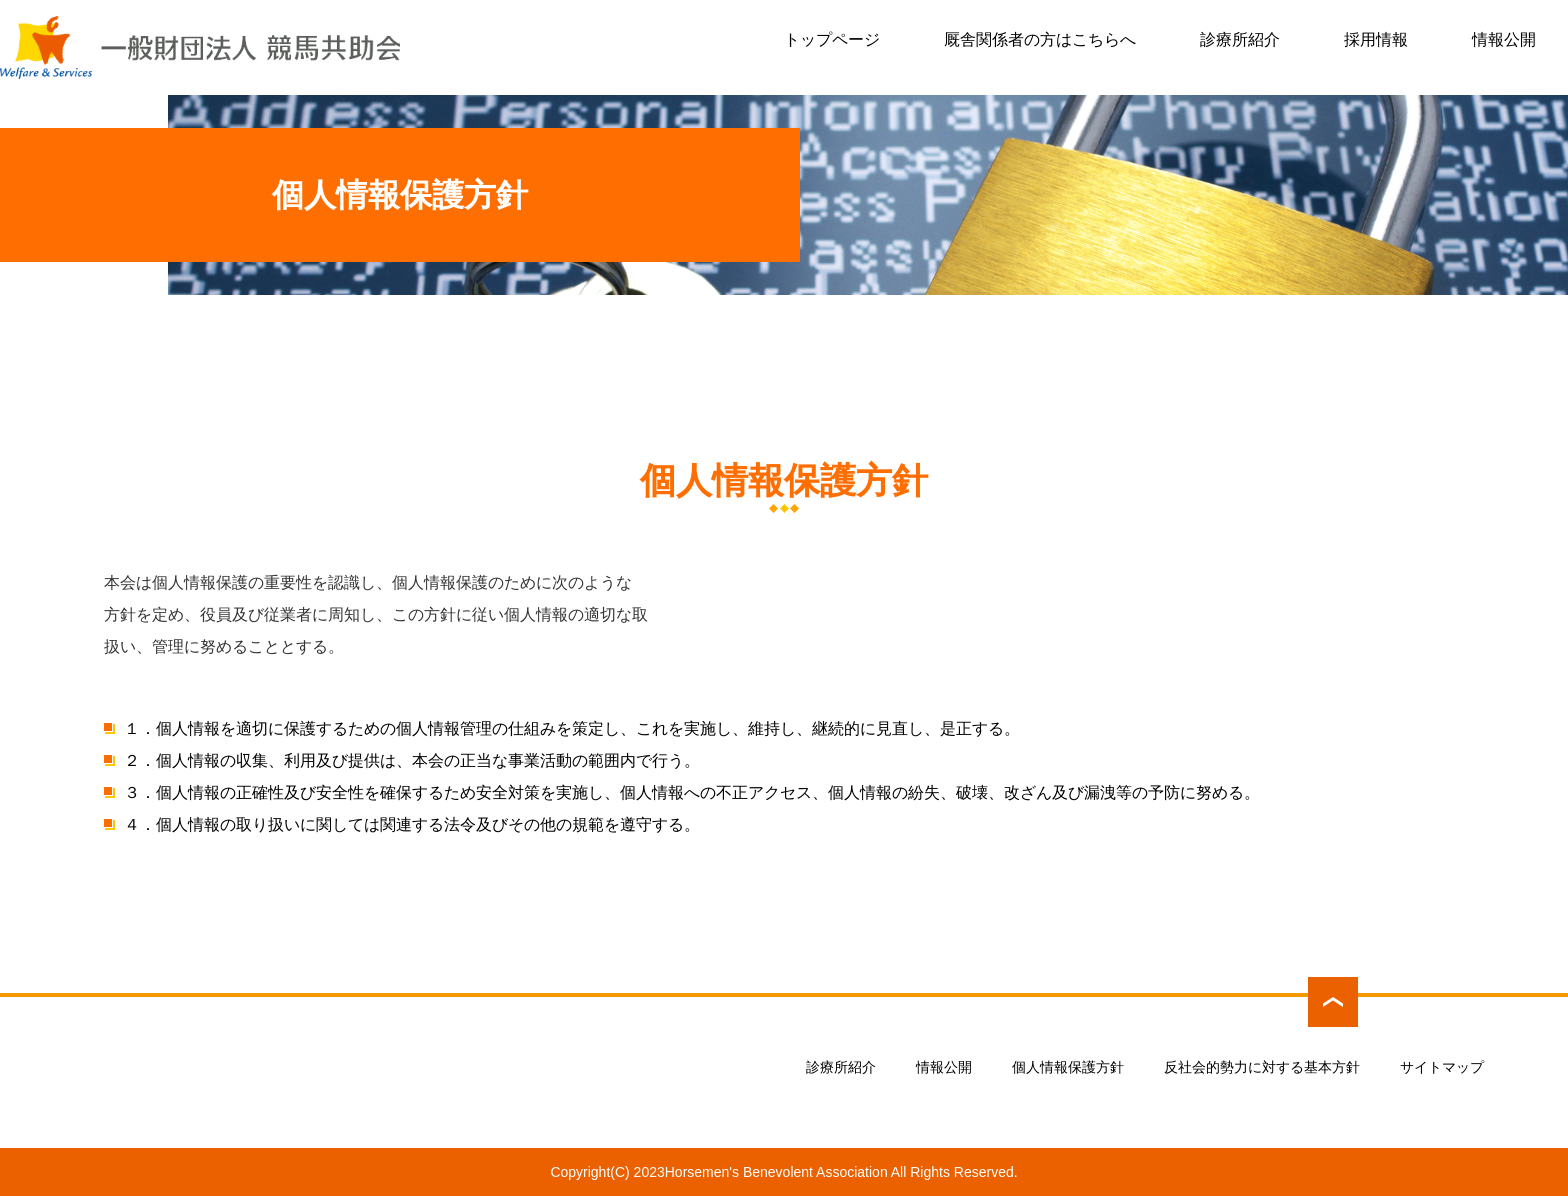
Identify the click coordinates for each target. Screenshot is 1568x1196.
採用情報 (1376, 39)
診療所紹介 (1240, 39)
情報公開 (1504, 39)
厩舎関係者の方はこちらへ (1040, 39)
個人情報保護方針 (1068, 1067)
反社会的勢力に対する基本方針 (1262, 1067)
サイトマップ (1442, 1067)
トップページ (832, 39)
